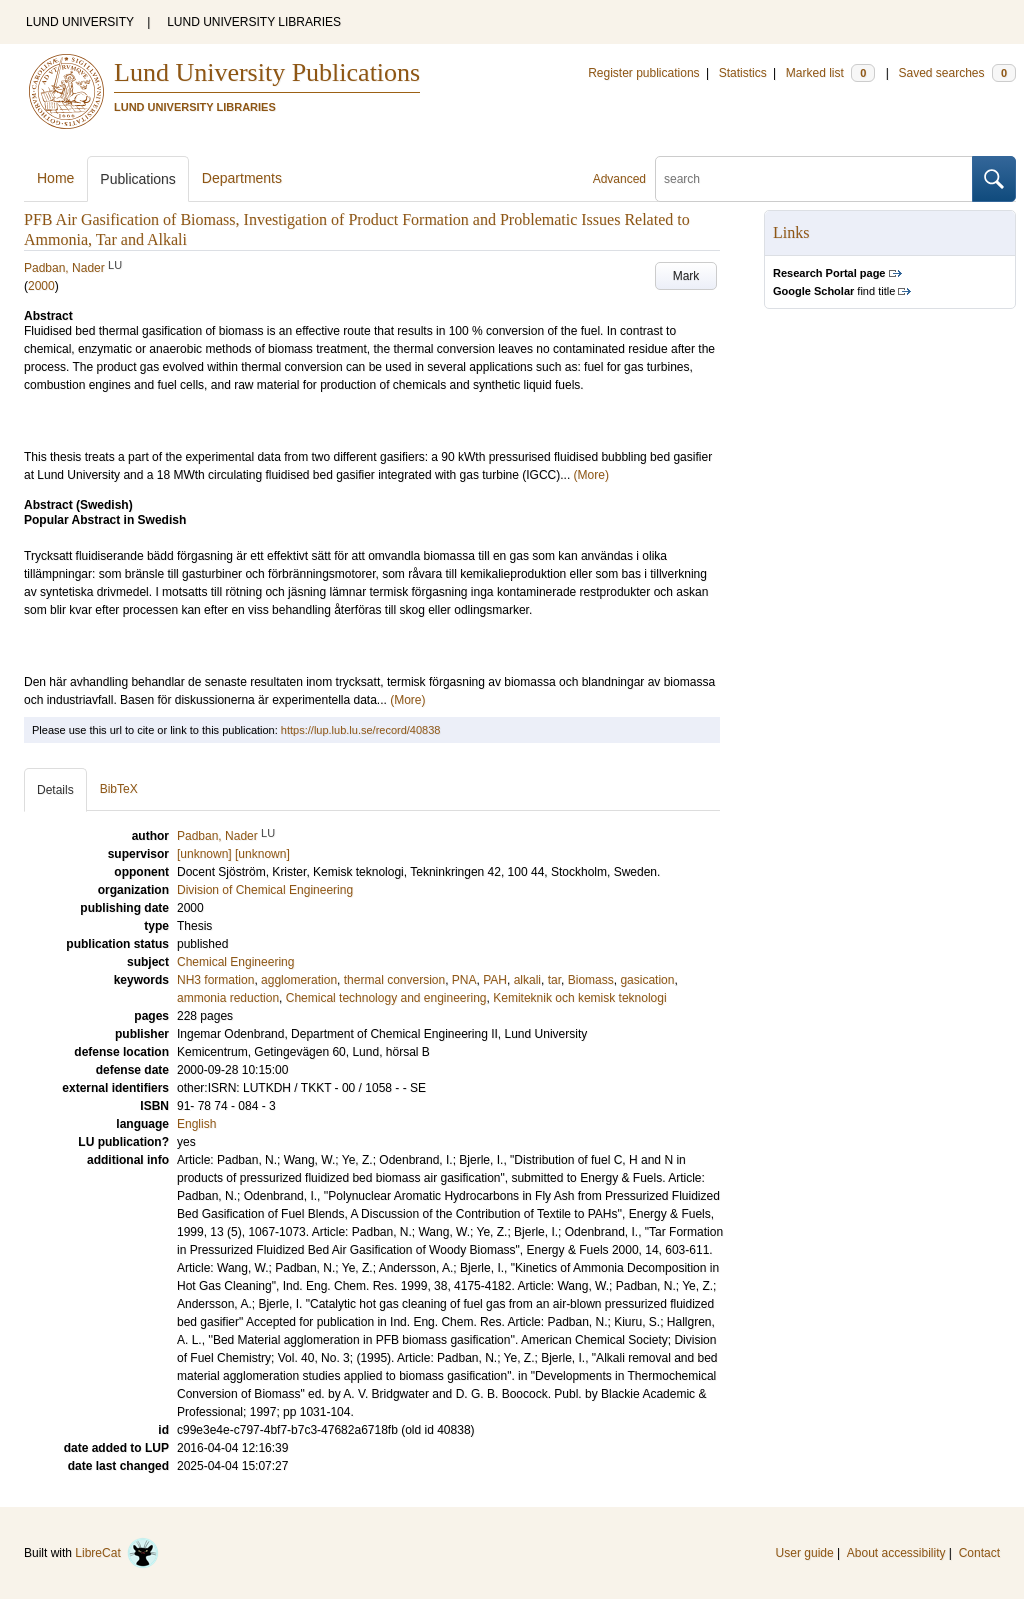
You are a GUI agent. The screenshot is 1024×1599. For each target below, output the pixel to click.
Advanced (619, 179)
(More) (591, 475)
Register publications (643, 73)
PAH (495, 980)
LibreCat (117, 1553)
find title (834, 291)
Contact (979, 1553)
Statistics (743, 73)
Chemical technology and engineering (386, 998)
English (196, 1124)
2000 (41, 286)
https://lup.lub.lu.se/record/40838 (361, 730)
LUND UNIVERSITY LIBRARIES (254, 22)
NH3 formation (215, 980)
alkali (527, 980)
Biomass (591, 980)
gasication (647, 980)
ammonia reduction (228, 998)
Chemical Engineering (235, 962)
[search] (814, 179)
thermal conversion (394, 980)
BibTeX (119, 789)
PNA (464, 980)
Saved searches (957, 73)
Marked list (830, 73)
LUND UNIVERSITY (80, 22)
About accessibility (896, 1553)
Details (55, 790)
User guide (805, 1553)
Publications (138, 179)
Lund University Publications (267, 72)
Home (55, 178)
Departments (242, 178)
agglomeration (299, 980)
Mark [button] (686, 276)
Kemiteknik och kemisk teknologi (579, 998)
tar (554, 980)
